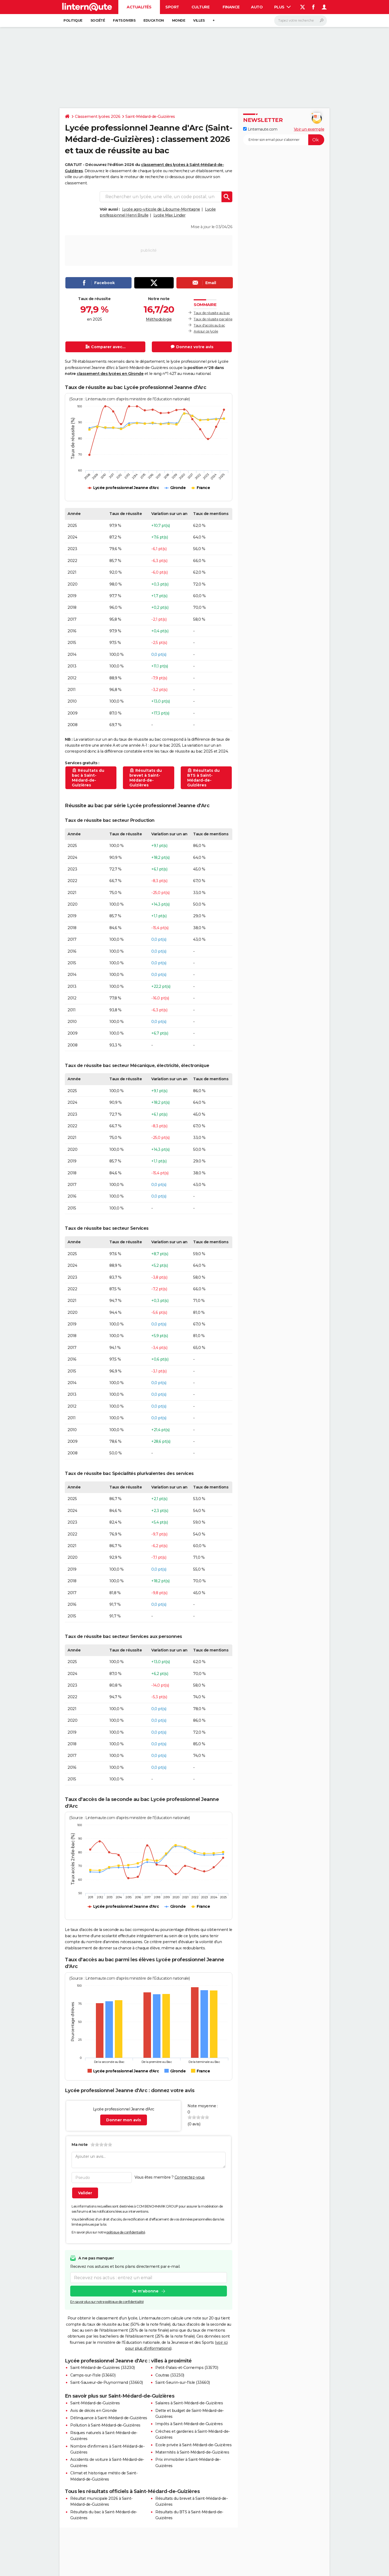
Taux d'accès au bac (209, 325)
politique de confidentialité (125, 2232)
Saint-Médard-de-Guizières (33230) (102, 2367)
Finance (231, 7)
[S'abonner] (283, 139)
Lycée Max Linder (169, 215)
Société (97, 20)
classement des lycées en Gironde (110, 373)
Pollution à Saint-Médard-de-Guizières (105, 2425)
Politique (72, 20)
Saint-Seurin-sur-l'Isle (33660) (182, 2382)
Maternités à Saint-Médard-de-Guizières (192, 2452)
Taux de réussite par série (213, 319)
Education (153, 20)
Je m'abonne (145, 2291)
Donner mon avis (123, 2120)
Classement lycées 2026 (97, 116)
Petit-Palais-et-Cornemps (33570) (186, 2367)
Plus (282, 7)
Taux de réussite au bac (212, 313)
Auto (257, 7)
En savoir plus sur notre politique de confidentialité (107, 2302)
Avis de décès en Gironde (93, 2410)
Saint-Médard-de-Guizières (150, 116)
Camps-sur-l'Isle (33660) (92, 2375)
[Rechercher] (300, 20)
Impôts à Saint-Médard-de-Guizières (189, 2423)
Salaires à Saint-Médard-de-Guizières (189, 2403)
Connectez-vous (190, 2177)
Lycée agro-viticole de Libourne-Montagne (161, 209)
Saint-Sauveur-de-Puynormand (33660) (106, 2382)
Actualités (139, 7)
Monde (178, 20)
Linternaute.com (260, 129)
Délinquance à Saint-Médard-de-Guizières (108, 2417)
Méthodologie (159, 319)
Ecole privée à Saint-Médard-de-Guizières (193, 2444)
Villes (198, 20)
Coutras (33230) (169, 2375)
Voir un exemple (309, 129)
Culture (201, 7)
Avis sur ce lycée (206, 331)
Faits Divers (124, 20)
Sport (172, 7)
